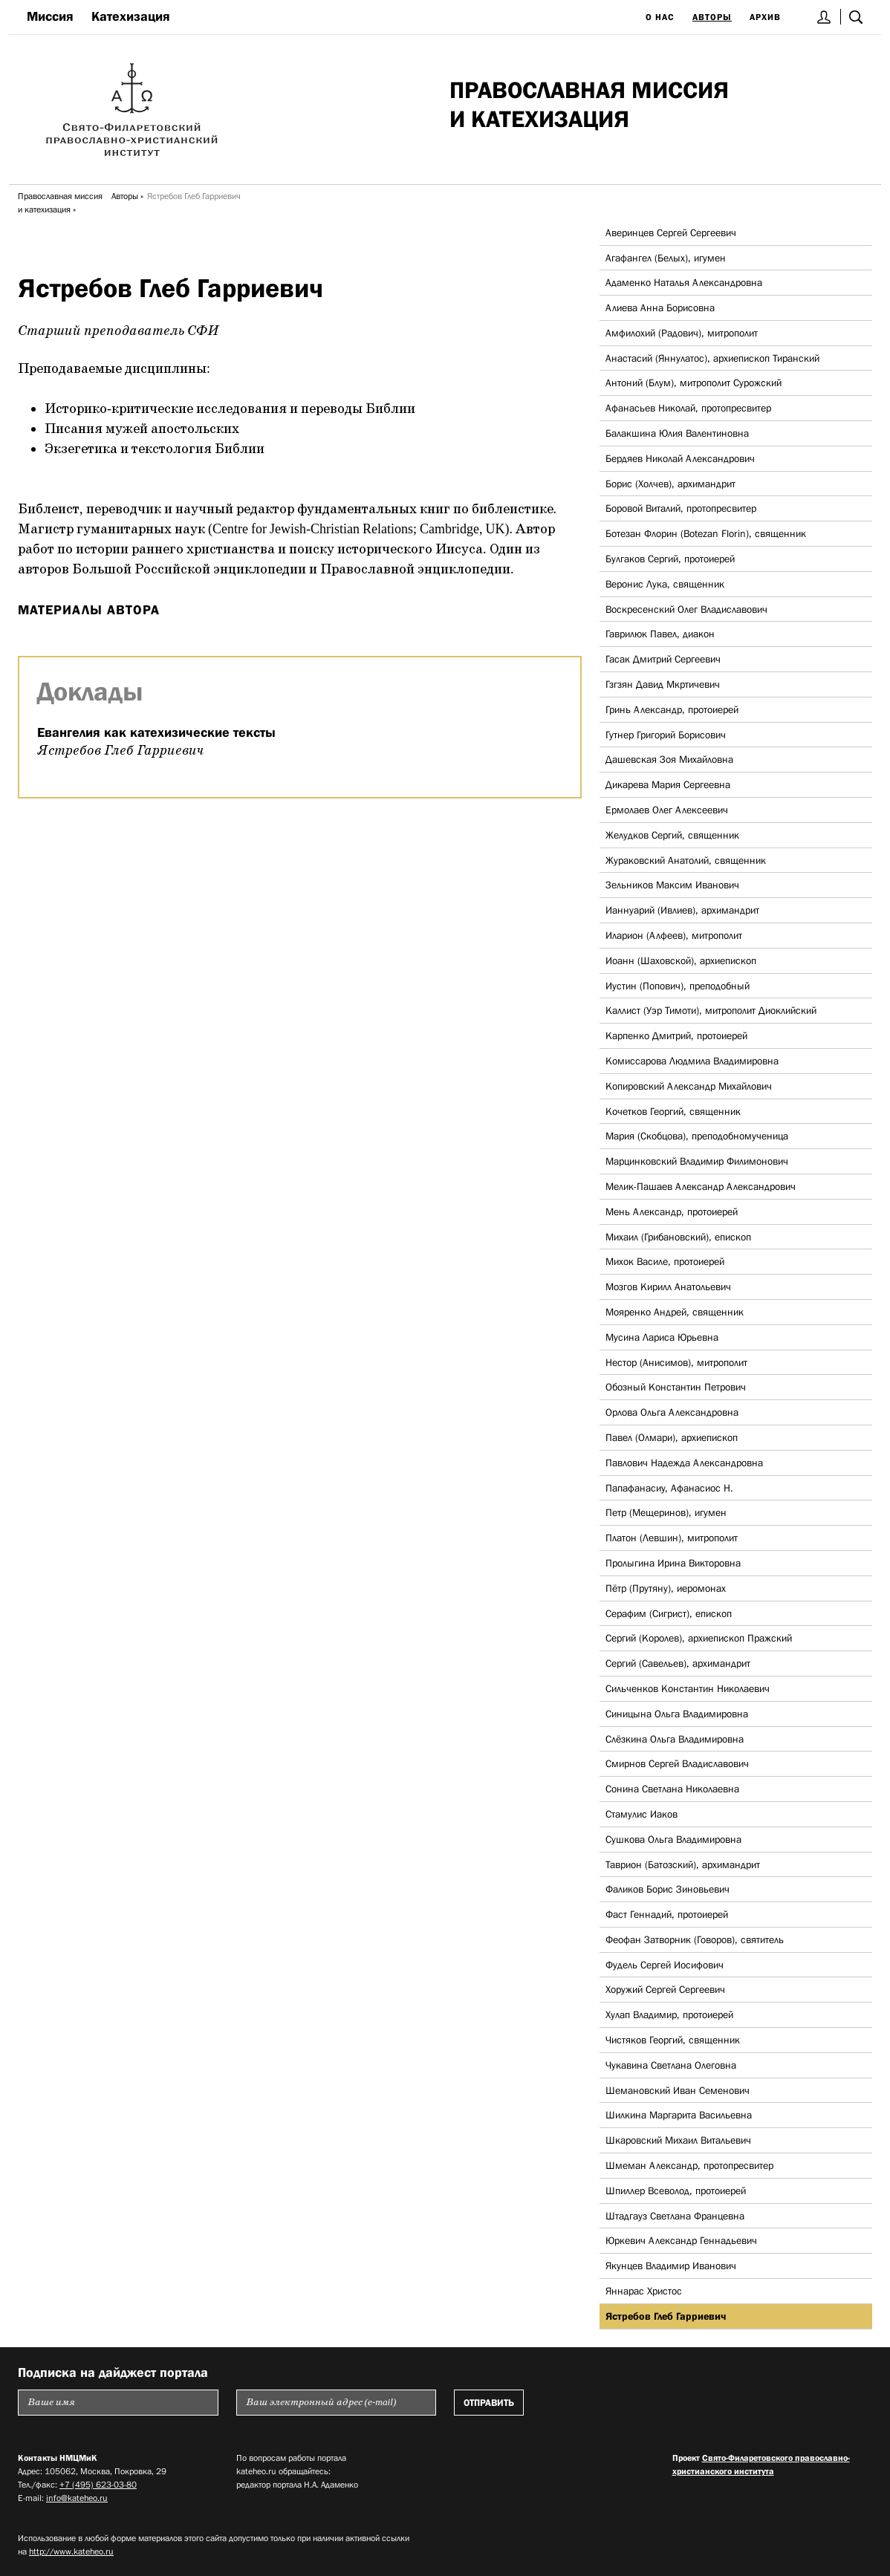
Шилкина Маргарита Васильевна (678, 2115)
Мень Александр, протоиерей (671, 1211)
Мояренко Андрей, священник (674, 1312)
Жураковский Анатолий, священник (685, 860)
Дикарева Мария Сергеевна (667, 784)
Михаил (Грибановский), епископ (678, 1237)
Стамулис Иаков (641, 1814)
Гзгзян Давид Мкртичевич (662, 684)
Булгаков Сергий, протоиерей (670, 559)
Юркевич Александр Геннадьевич (681, 2240)
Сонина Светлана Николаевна (672, 1789)
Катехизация (130, 16)
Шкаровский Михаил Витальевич (678, 2140)
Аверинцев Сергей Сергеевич (670, 232)
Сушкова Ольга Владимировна (673, 1839)
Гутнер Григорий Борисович (665, 735)
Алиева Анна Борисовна (660, 307)
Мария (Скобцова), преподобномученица (696, 1136)
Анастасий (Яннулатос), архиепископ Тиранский (712, 358)
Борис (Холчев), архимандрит (670, 483)
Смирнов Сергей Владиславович (677, 1763)
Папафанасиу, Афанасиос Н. (669, 1488)
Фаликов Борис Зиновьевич (667, 1889)
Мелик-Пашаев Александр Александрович (700, 1186)
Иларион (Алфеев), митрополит (673, 935)
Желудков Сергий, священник (672, 835)
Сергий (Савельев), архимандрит (677, 1663)
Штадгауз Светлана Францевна (674, 2216)
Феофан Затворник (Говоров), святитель (694, 1939)
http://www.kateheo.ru (71, 2551)
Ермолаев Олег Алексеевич (666, 810)
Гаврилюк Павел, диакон (660, 634)
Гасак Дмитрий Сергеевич (663, 659)
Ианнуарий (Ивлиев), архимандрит (682, 910)
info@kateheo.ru (77, 2498)
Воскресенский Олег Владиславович (686, 609)
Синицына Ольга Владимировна (676, 1714)
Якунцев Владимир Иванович (670, 2265)
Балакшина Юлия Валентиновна (677, 433)
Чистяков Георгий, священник (672, 2040)
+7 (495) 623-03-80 (98, 2484)
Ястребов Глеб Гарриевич (665, 2316)
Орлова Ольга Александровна (671, 1412)
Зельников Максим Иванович (672, 885)
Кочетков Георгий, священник (673, 1111)
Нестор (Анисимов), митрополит (676, 1362)
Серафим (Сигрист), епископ (668, 1613)
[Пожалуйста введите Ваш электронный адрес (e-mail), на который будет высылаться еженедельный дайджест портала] (336, 2403)
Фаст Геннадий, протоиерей (666, 1914)
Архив (765, 17)
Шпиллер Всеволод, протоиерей (675, 2190)
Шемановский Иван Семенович (677, 2090)
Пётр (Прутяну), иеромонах (665, 1588)
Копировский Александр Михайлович (688, 1086)
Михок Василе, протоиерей (664, 1261)
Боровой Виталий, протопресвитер (680, 508)
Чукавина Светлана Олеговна (670, 2065)
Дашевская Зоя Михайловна (669, 759)
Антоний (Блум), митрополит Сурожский (693, 382)
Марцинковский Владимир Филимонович (696, 1161)
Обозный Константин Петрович (675, 1387)
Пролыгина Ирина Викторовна (673, 1563)
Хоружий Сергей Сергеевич (665, 1989)
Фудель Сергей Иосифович (664, 1965)
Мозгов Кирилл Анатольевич (668, 1286)
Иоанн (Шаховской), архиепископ (680, 960)
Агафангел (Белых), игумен (665, 258)
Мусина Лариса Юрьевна (661, 1337)
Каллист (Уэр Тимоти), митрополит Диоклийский (710, 1010)
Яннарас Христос (643, 2291)
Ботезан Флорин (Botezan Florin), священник (705, 533)
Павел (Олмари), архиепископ (671, 1437)
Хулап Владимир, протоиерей (669, 2014)
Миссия (50, 16)
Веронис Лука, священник (664, 584)
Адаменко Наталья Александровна (683, 282)
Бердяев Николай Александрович (680, 458)
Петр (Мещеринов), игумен (666, 1512)
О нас (660, 17)
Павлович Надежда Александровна (684, 1462)
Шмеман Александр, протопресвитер (689, 2165)
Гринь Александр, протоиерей (671, 709)
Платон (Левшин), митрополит (671, 1538)
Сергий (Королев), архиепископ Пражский (698, 1638)
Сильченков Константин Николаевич (687, 1688)
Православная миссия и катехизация (60, 203)
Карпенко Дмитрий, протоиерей (676, 1035)
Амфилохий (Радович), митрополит (681, 333)
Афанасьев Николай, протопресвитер (688, 408)
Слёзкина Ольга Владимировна (674, 1739)
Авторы (712, 17)
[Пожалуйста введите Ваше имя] (118, 2403)
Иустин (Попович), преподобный (677, 986)
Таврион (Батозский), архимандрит (682, 1864)
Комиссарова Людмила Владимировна (692, 1061)
